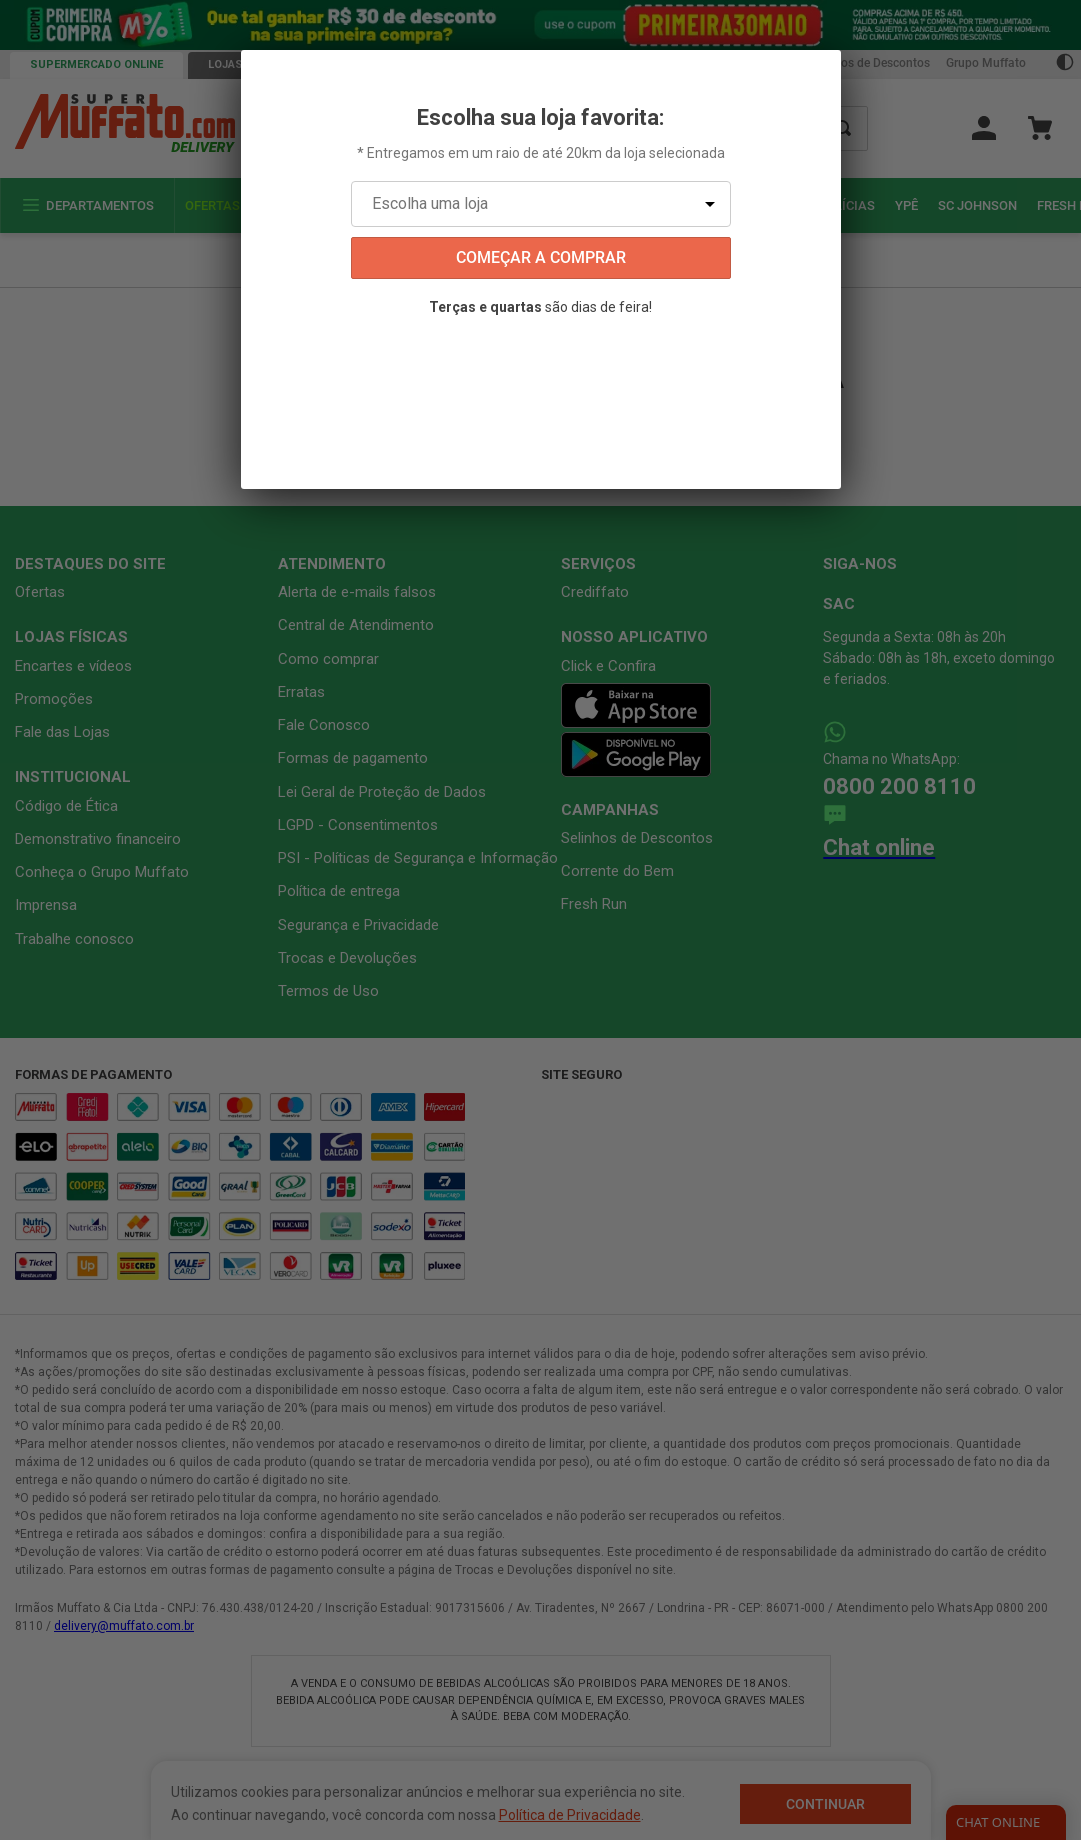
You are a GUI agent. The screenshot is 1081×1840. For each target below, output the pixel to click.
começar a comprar (541, 257)
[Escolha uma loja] (541, 204)
